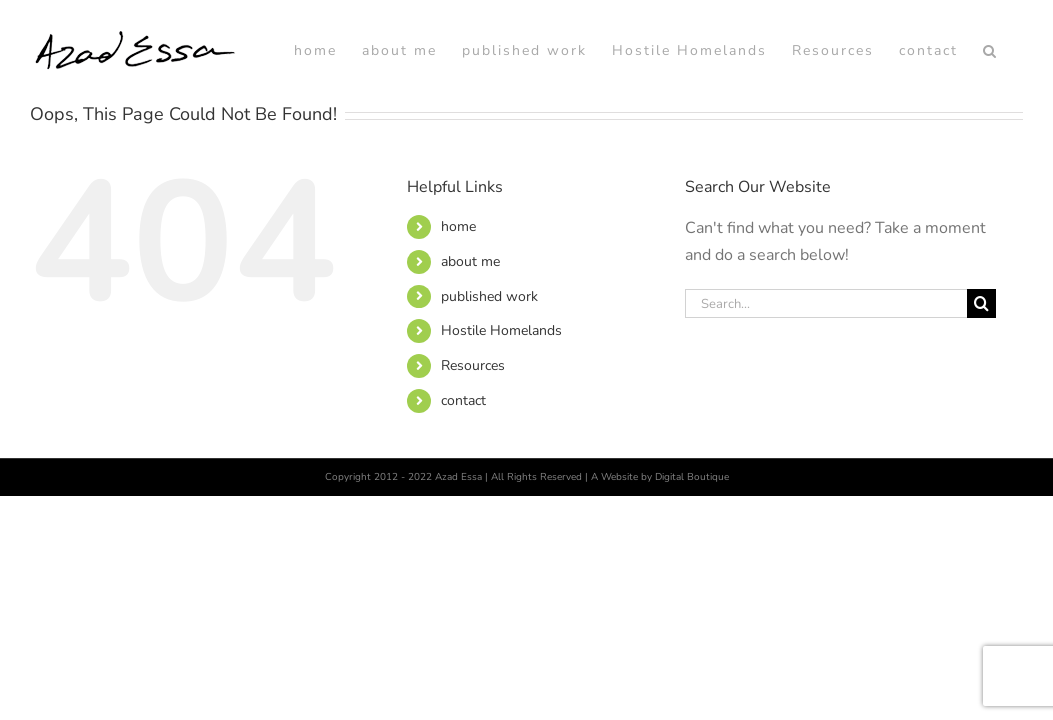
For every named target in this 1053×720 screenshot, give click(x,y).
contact (463, 501)
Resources (473, 466)
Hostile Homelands (501, 431)
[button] (1015, 151)
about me (470, 362)
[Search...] (826, 404)
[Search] (981, 404)
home (458, 327)
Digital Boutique (692, 578)
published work (489, 397)
